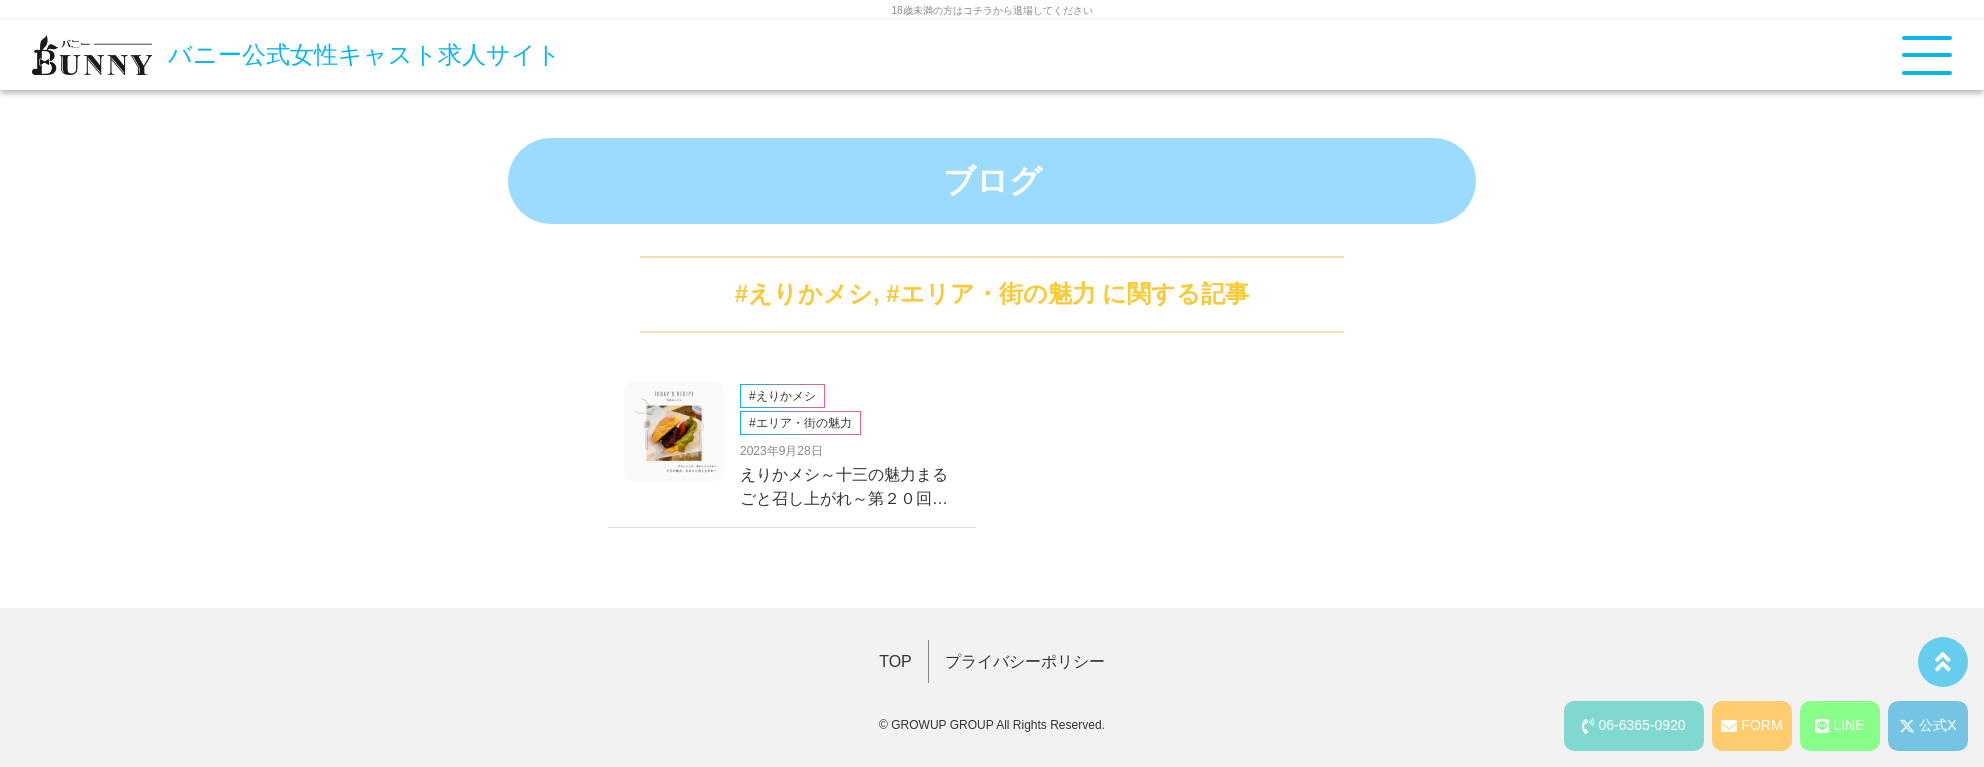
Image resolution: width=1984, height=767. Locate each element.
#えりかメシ (804, 293)
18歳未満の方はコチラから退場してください (991, 10)
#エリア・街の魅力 (990, 293)
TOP (895, 661)
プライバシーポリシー (1025, 661)
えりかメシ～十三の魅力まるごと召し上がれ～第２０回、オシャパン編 (844, 488)
